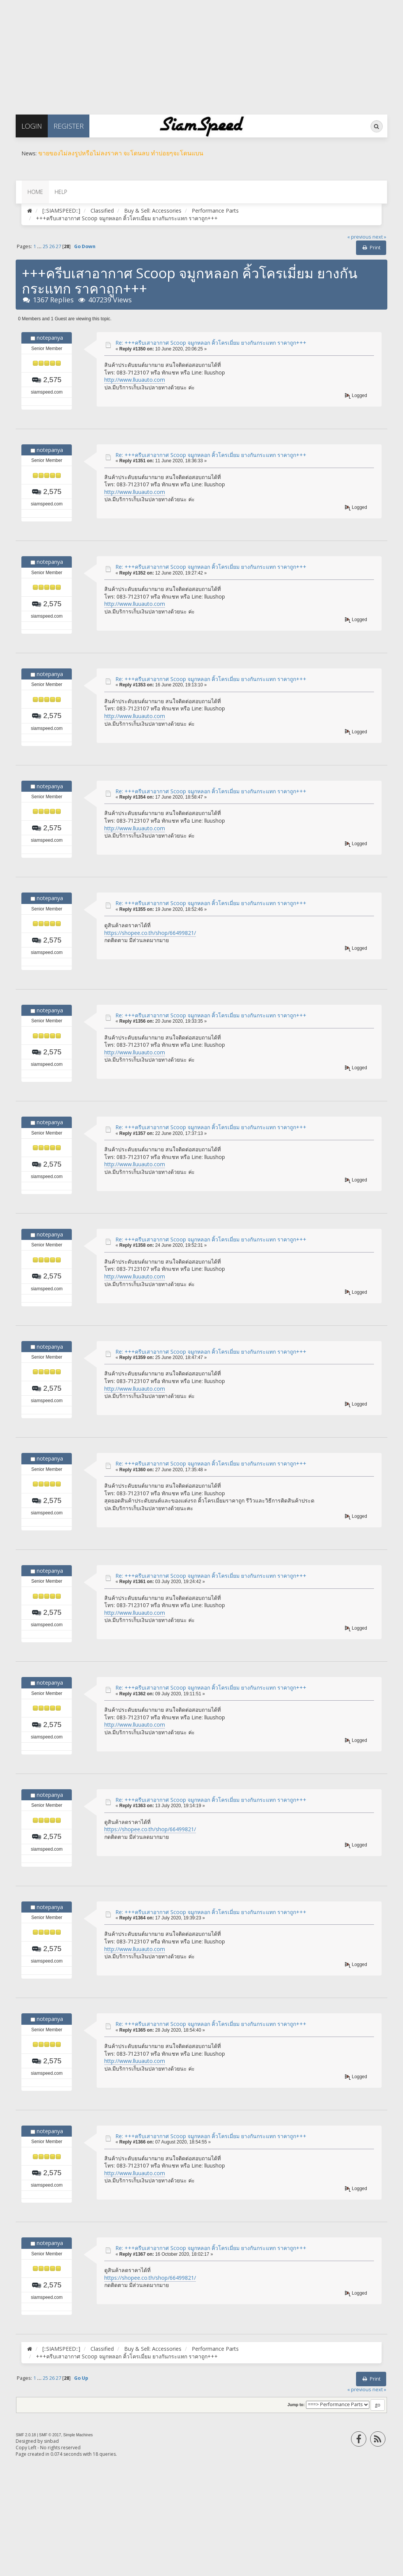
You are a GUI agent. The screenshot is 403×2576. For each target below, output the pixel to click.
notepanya (50, 337)
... (40, 246)
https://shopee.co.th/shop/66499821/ (150, 932)
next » (379, 237)
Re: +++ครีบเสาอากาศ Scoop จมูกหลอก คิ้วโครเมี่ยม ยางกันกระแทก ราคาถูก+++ (210, 342)
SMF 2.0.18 (26, 2435)
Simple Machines (78, 2435)
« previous (359, 237)
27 (58, 246)
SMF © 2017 (50, 2435)
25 (45, 246)
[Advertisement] (201, 53)
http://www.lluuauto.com (134, 379)
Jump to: (295, 2404)
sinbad (51, 2441)
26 (52, 246)
